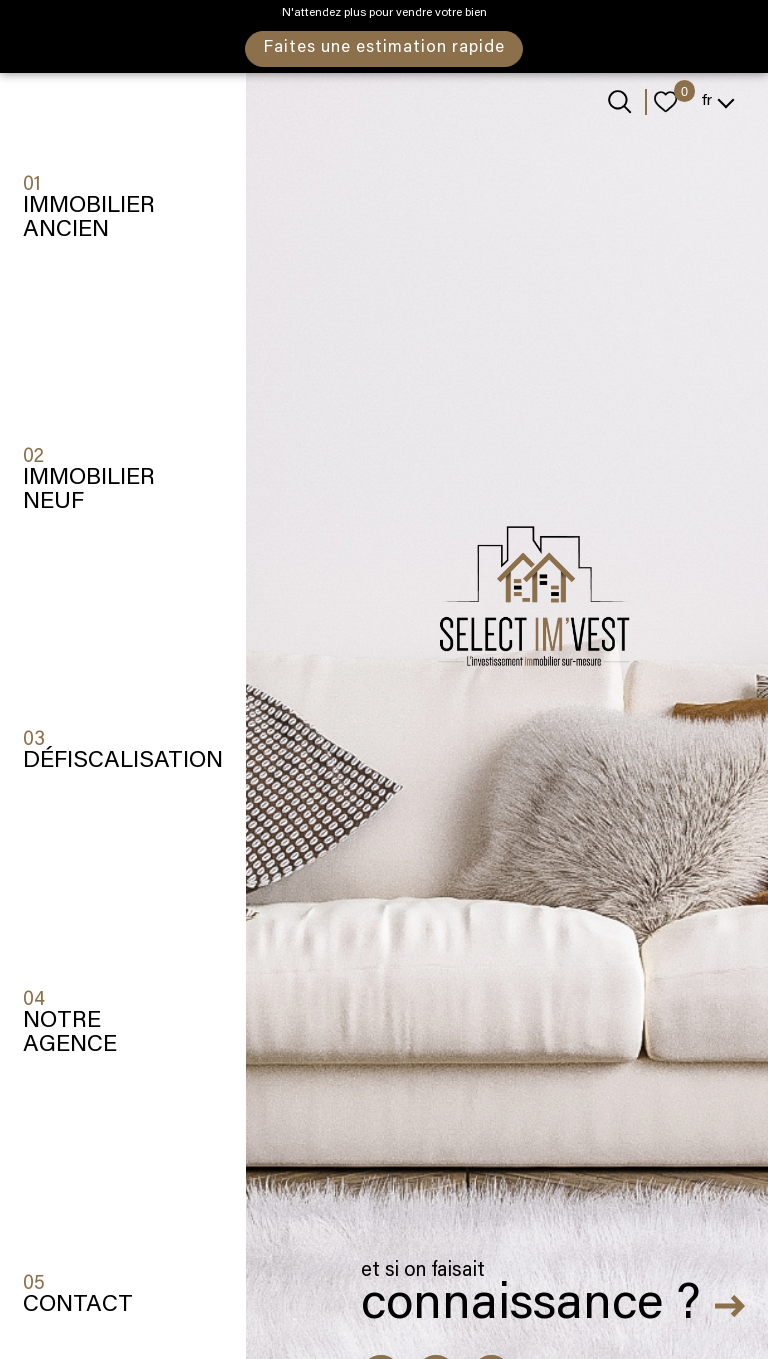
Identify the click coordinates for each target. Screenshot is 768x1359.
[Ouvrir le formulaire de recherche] (619, 101)
